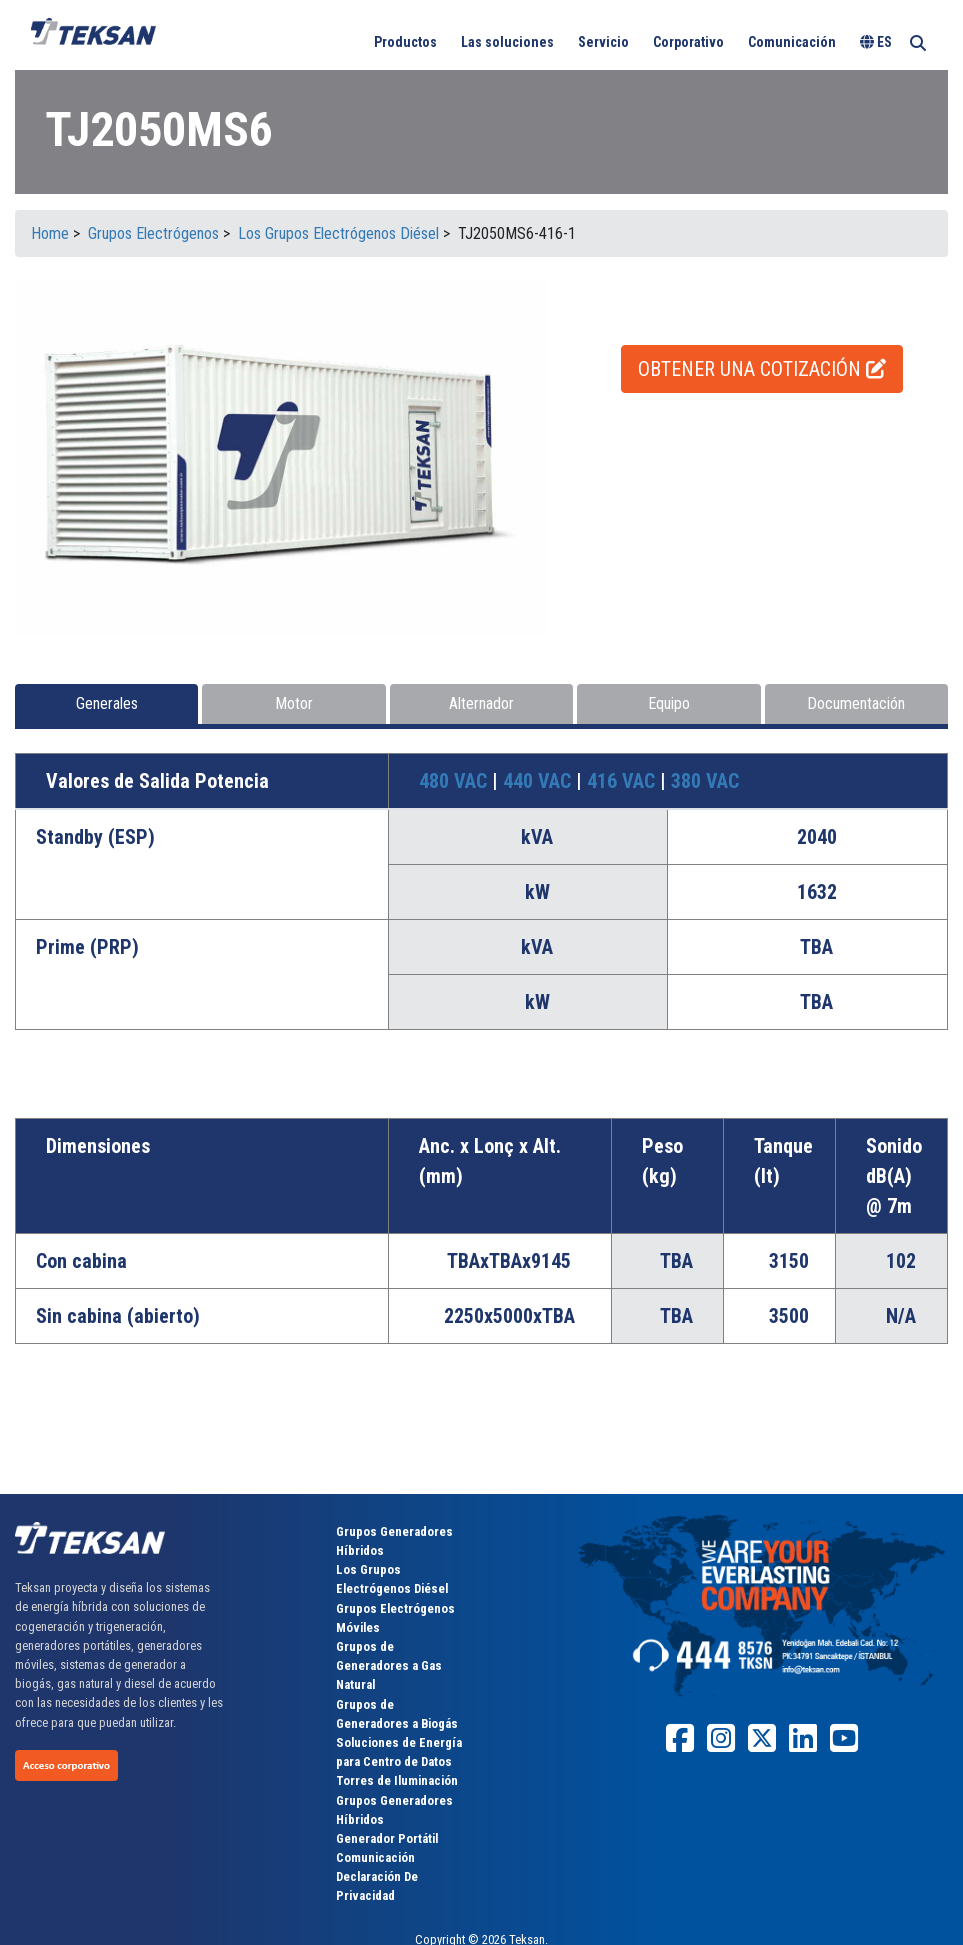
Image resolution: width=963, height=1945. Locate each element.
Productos (405, 42)
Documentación (856, 703)
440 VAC (539, 781)
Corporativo (688, 42)
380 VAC (705, 781)
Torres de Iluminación (397, 1780)
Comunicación (792, 42)
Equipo (669, 703)
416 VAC (623, 781)
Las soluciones (507, 42)
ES (876, 42)
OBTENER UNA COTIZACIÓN (762, 369)
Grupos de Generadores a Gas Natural (389, 1665)
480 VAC (455, 781)
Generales (107, 703)
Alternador (481, 703)
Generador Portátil (387, 1838)
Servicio (603, 42)
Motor (294, 703)
